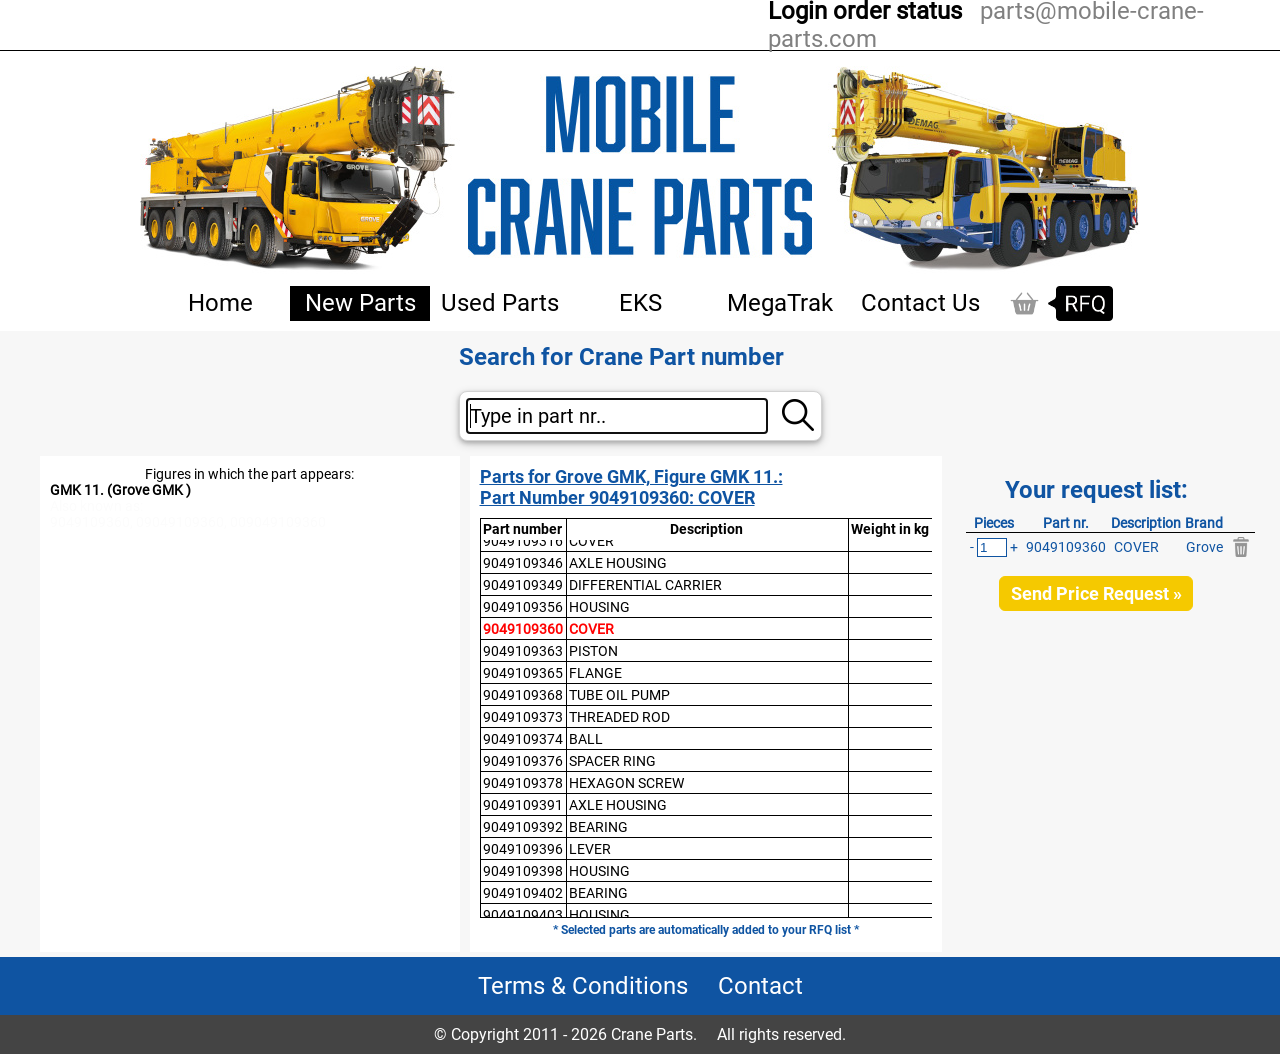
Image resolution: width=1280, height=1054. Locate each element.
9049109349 (523, 585)
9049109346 (523, 563)
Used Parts (500, 303)
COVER (591, 541)
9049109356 (523, 607)
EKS (640, 303)
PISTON (593, 651)
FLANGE (595, 673)
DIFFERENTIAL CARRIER (645, 585)
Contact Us (920, 303)
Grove (1204, 547)
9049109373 (523, 717)
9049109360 (523, 629)
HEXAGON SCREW (626, 783)
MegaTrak (780, 303)
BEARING (598, 827)
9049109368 (523, 695)
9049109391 (523, 805)
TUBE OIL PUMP (619, 695)
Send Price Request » (1096, 593)
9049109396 (523, 849)
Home (220, 303)
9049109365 (523, 673)
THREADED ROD (619, 717)
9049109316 (523, 541)
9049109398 (523, 871)
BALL (586, 739)
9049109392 (523, 827)
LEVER (590, 849)
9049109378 (523, 783)
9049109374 (523, 739)
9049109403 (523, 915)
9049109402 (523, 893)
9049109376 (523, 761)
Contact (760, 986)
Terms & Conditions (583, 986)
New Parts (360, 303)
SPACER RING (612, 761)
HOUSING (599, 607)
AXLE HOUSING (618, 563)
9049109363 (523, 651)
